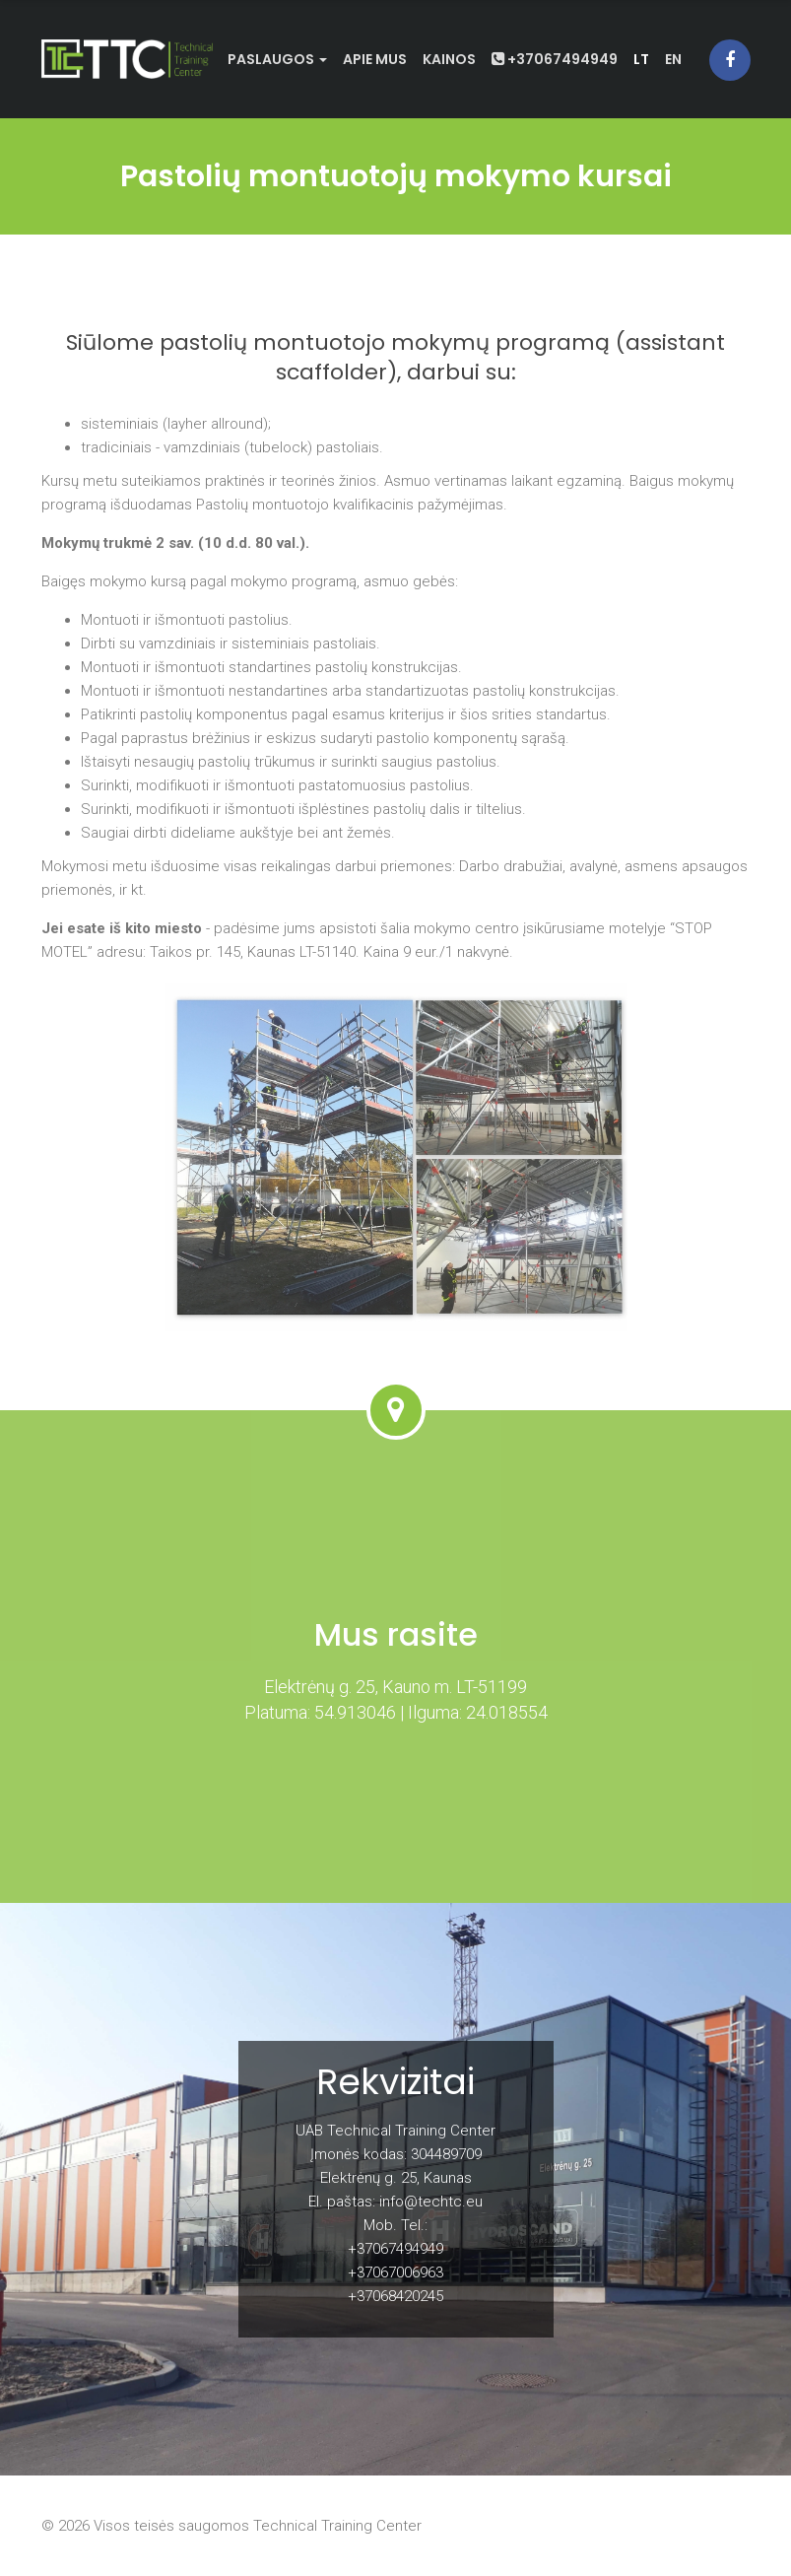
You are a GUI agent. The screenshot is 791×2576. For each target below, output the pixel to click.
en (673, 59)
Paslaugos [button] (277, 59)
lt (641, 59)
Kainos (449, 59)
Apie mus (375, 59)
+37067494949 (555, 59)
